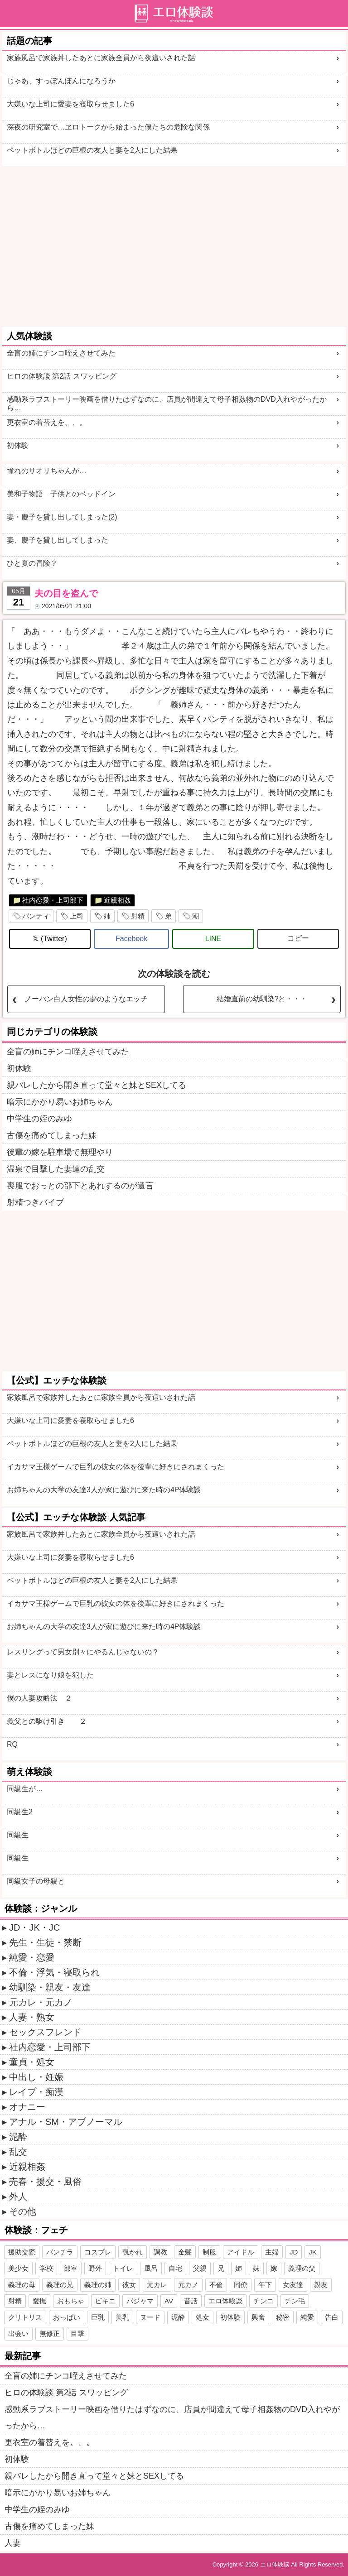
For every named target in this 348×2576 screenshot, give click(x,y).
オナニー (27, 2107)
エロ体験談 (225, 2301)
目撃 (77, 2333)
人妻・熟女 (31, 2017)
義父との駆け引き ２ (47, 1721)
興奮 (258, 2317)
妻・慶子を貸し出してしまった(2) (62, 517)
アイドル (240, 2252)
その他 (22, 2211)
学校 (46, 2268)
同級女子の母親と (36, 1881)
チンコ (263, 2301)
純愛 (307, 2317)
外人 (18, 2196)
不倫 (216, 2284)
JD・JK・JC (34, 1927)
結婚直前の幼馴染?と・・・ (262, 999)
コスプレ (97, 2252)
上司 (76, 916)
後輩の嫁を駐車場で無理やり (60, 1152)
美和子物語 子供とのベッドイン (61, 494)
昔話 (191, 2301)
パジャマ (140, 2301)
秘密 (283, 2317)
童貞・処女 (31, 2062)
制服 (209, 2252)
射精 (138, 916)
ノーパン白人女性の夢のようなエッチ (86, 999)
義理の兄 (59, 2284)
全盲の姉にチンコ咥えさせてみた (61, 353)
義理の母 (21, 2284)
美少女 (18, 2268)
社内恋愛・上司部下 (52, 900)
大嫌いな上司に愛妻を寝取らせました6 (70, 104)
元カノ (188, 2284)
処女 (202, 2317)
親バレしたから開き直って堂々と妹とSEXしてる (96, 1085)
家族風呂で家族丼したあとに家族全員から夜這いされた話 (101, 58)
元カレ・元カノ (40, 2002)
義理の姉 (97, 2284)
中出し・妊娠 (36, 2077)
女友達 (293, 2284)
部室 (70, 2268)
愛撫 (39, 2301)
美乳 (122, 2317)
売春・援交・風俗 (45, 2182)
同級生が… (25, 1789)
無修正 (49, 2333)
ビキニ (105, 2301)
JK (313, 2252)
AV (168, 2301)
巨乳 (98, 2317)
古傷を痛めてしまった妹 (52, 1135)
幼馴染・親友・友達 (50, 1987)
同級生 (18, 1835)
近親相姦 (117, 900)
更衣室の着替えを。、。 (47, 422)
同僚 (240, 2284)
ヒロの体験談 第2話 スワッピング (61, 376)
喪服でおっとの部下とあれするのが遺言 (80, 1185)
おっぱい (66, 2317)
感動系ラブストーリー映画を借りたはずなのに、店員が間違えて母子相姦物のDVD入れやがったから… (167, 403)
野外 (95, 2268)
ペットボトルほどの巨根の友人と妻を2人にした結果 (92, 150)
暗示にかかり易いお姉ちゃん (60, 1101)
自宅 (175, 2268)
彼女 (129, 2284)
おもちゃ (70, 2301)
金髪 (185, 2252)
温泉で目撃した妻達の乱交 (56, 1168)
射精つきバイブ (35, 1202)
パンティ (35, 916)
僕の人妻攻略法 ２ (39, 1698)
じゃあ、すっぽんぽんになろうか (61, 81)
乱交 (18, 2152)
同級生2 (20, 1812)
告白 (331, 2317)
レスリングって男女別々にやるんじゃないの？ (83, 1652)
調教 (160, 2252)
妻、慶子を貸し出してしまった (57, 540)
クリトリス (25, 2317)
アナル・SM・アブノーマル (65, 2122)
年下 (265, 2284)
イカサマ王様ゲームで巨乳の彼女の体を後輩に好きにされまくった (115, 1467)
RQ (12, 1744)
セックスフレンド (45, 2032)
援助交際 (21, 2252)
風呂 (151, 2268)
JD (294, 2252)
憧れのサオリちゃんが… (47, 471)
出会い (18, 2333)
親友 (321, 2284)
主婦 (272, 2252)
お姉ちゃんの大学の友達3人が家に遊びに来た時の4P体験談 (104, 1490)
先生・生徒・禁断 (45, 1942)
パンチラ (59, 2252)
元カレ (157, 2284)
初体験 (18, 445)
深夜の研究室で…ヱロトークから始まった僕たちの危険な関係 (108, 127)
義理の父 (301, 2268)
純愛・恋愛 (31, 1957)
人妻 (13, 2542)
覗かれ (132, 2252)
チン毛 (295, 2301)
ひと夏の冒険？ (32, 563)
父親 (200, 2268)
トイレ (123, 2268)
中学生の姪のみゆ (39, 1118)
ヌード (150, 2317)
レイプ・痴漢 (36, 2092)
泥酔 (18, 2137)
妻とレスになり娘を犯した (50, 1675)
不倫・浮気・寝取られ (54, 1972)
